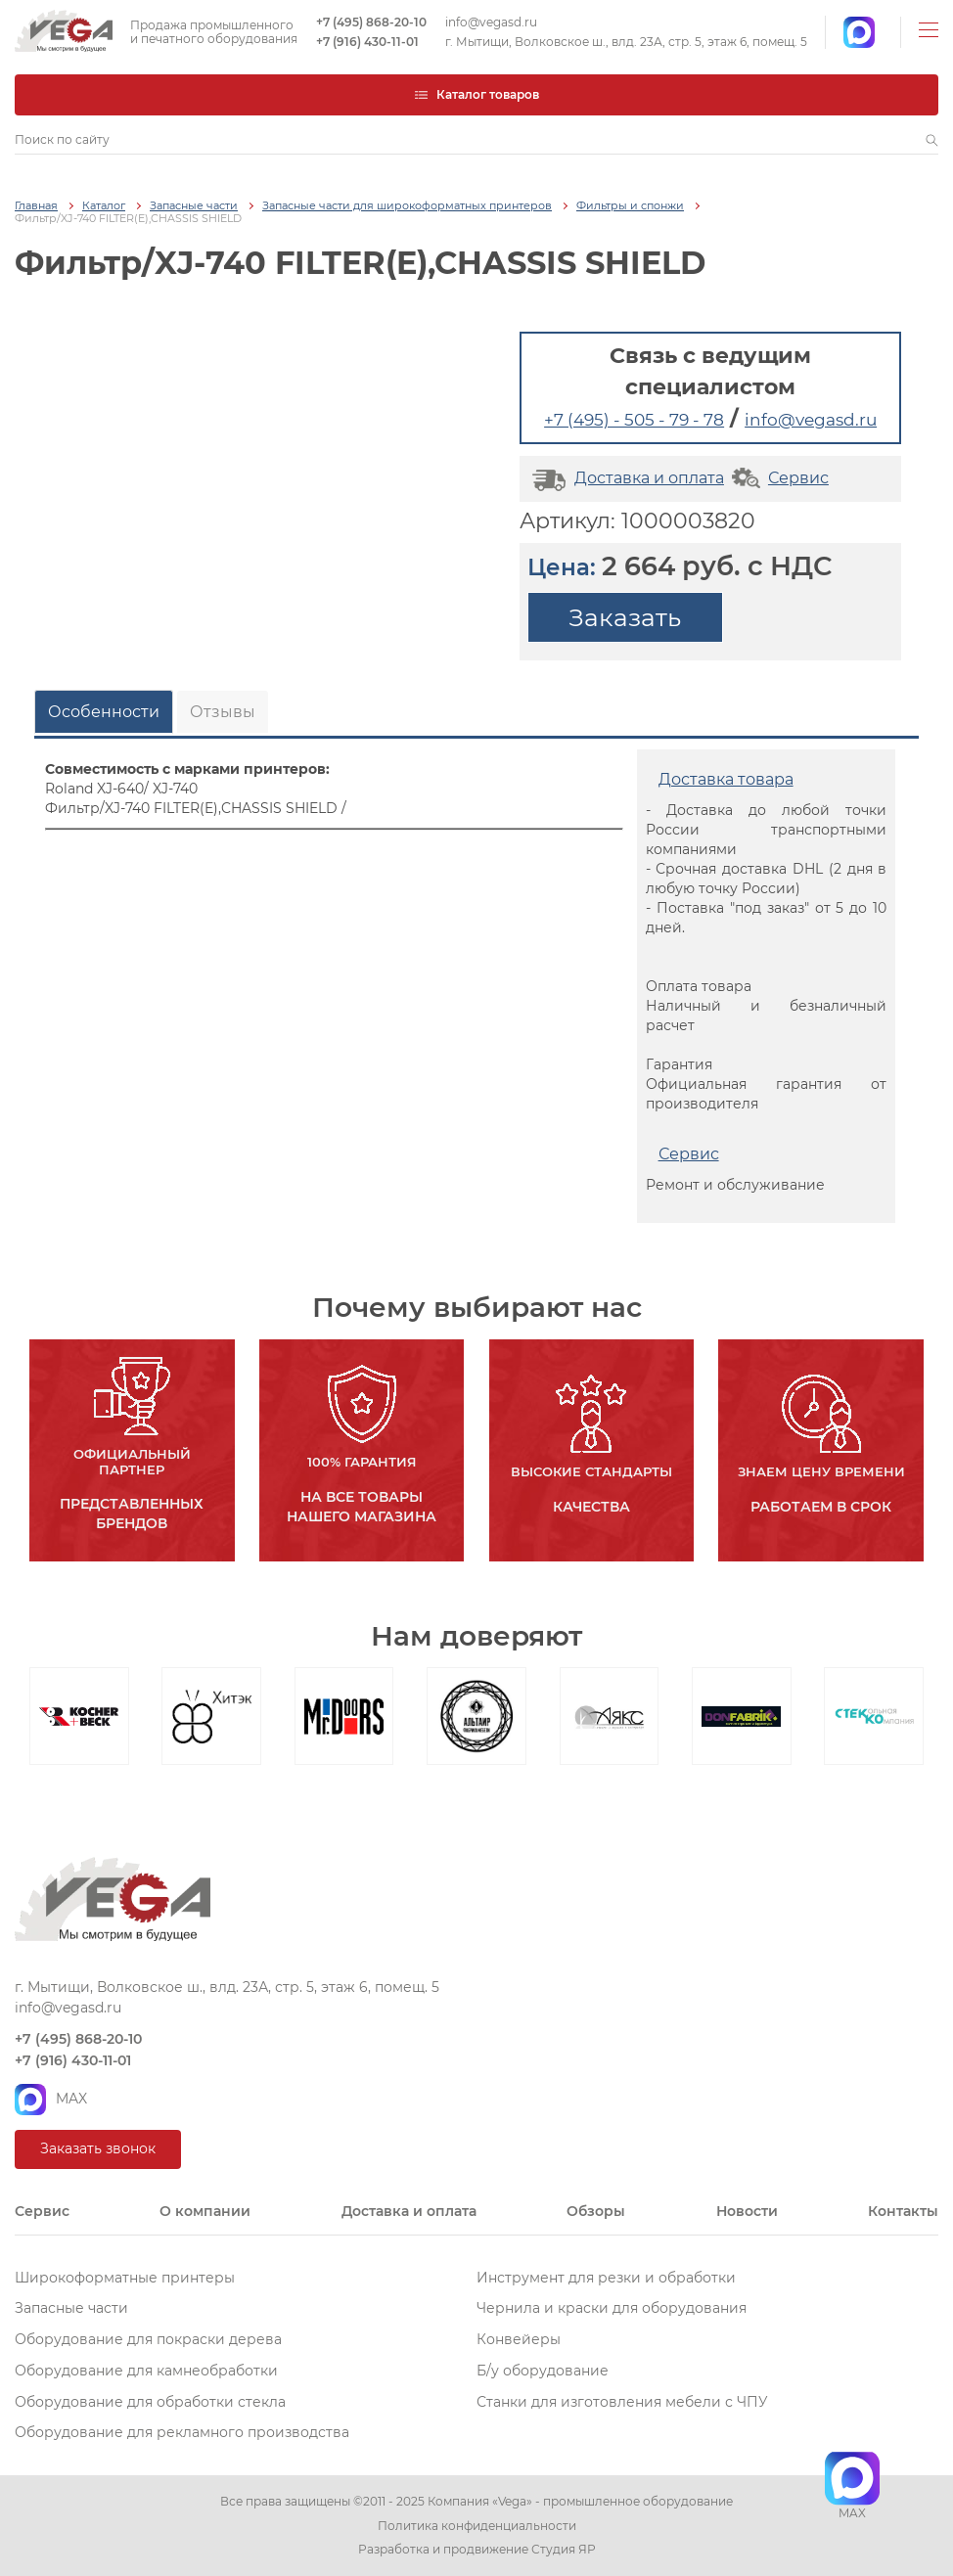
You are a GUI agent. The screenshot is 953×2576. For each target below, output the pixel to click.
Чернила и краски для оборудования (611, 2308)
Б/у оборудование (542, 2370)
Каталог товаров (476, 94)
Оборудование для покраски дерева (148, 2339)
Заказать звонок (98, 2148)
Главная (36, 206)
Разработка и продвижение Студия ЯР (477, 2549)
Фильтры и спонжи (630, 206)
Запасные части (194, 206)
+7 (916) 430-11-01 (367, 42)
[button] (932, 140)
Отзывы (222, 711)
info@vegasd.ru (491, 22)
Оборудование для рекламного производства (182, 2432)
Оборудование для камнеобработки (146, 2370)
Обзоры (596, 2211)
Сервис (778, 478)
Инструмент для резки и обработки (606, 2277)
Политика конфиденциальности (477, 2526)
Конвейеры (518, 2339)
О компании (204, 2211)
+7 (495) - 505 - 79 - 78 (634, 419)
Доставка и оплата (625, 478)
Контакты (903, 2211)
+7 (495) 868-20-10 (371, 22)
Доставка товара (726, 779)
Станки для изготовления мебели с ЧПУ (622, 2402)
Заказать (624, 617)
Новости (747, 2211)
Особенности (103, 711)
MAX (51, 2099)
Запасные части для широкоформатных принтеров (407, 206)
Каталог (103, 206)
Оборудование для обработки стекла (150, 2402)
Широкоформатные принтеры (125, 2277)
